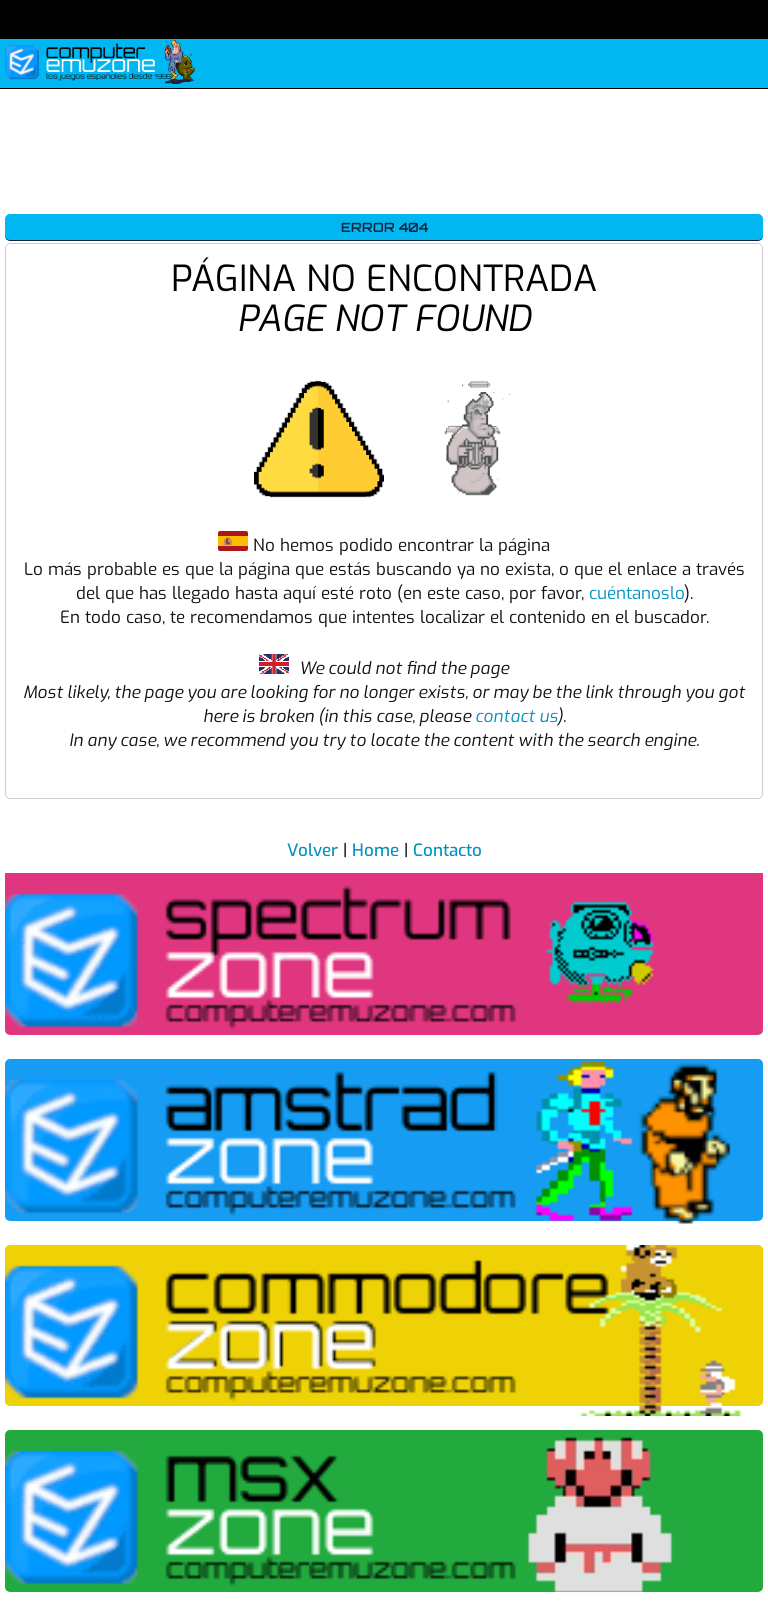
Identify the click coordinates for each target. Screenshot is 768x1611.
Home (375, 850)
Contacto (447, 850)
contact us (516, 716)
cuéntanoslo (636, 593)
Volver (312, 850)
